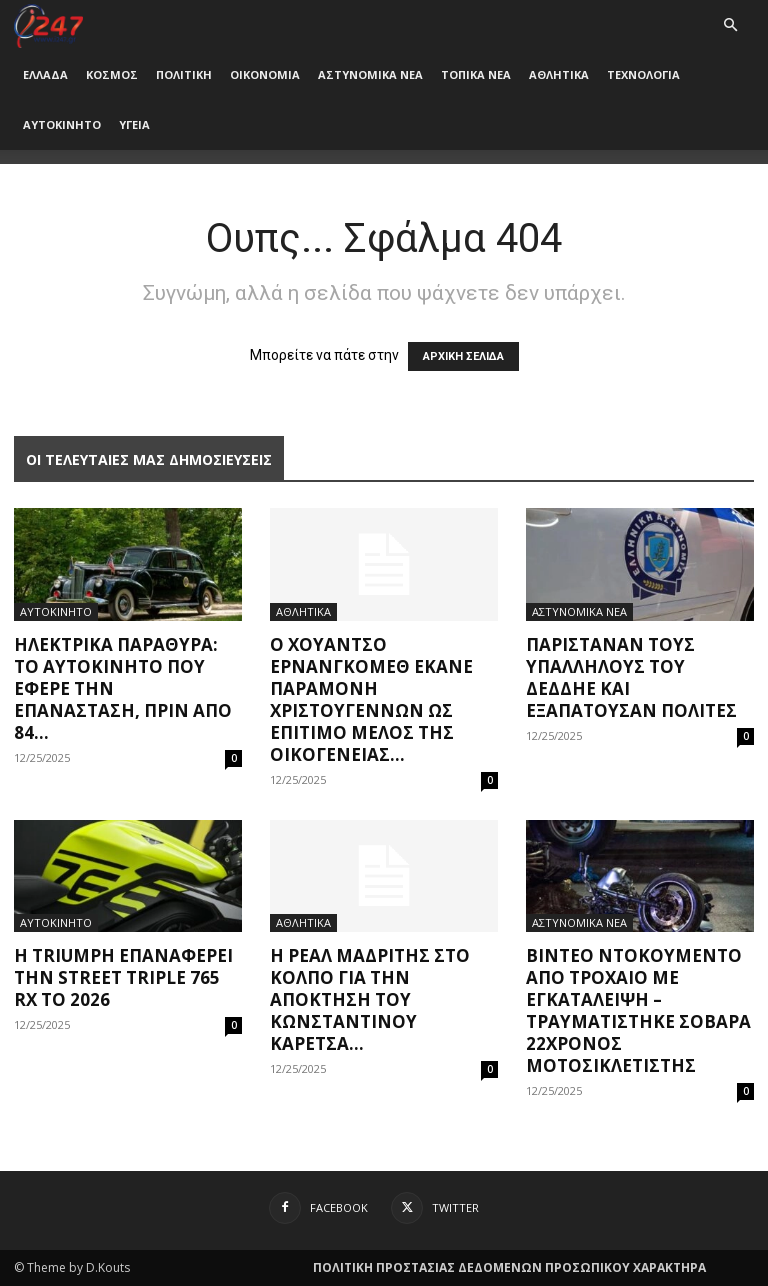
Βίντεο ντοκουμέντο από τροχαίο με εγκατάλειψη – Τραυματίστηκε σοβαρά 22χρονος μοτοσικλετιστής (638, 1010)
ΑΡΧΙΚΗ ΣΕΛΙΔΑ (463, 356)
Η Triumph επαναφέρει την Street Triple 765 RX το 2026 (123, 977)
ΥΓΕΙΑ (134, 124)
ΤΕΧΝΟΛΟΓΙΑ (643, 74)
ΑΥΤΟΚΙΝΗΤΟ (62, 124)
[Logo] (48, 24)
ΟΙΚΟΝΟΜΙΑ (265, 74)
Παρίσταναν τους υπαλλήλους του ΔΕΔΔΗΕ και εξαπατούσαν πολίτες (631, 677)
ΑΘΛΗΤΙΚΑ (559, 74)
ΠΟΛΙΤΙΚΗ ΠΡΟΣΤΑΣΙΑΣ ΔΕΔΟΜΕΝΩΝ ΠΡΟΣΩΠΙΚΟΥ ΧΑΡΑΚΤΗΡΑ (509, 1267)
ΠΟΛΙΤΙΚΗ (184, 74)
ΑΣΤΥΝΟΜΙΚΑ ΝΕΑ (370, 74)
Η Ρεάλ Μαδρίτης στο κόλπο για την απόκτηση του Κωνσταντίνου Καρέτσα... (370, 999)
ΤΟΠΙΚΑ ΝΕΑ (476, 74)
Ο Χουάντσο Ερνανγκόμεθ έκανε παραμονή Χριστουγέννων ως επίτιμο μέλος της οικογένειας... (371, 699)
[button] (730, 25)
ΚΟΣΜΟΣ (112, 74)
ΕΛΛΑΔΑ (45, 74)
